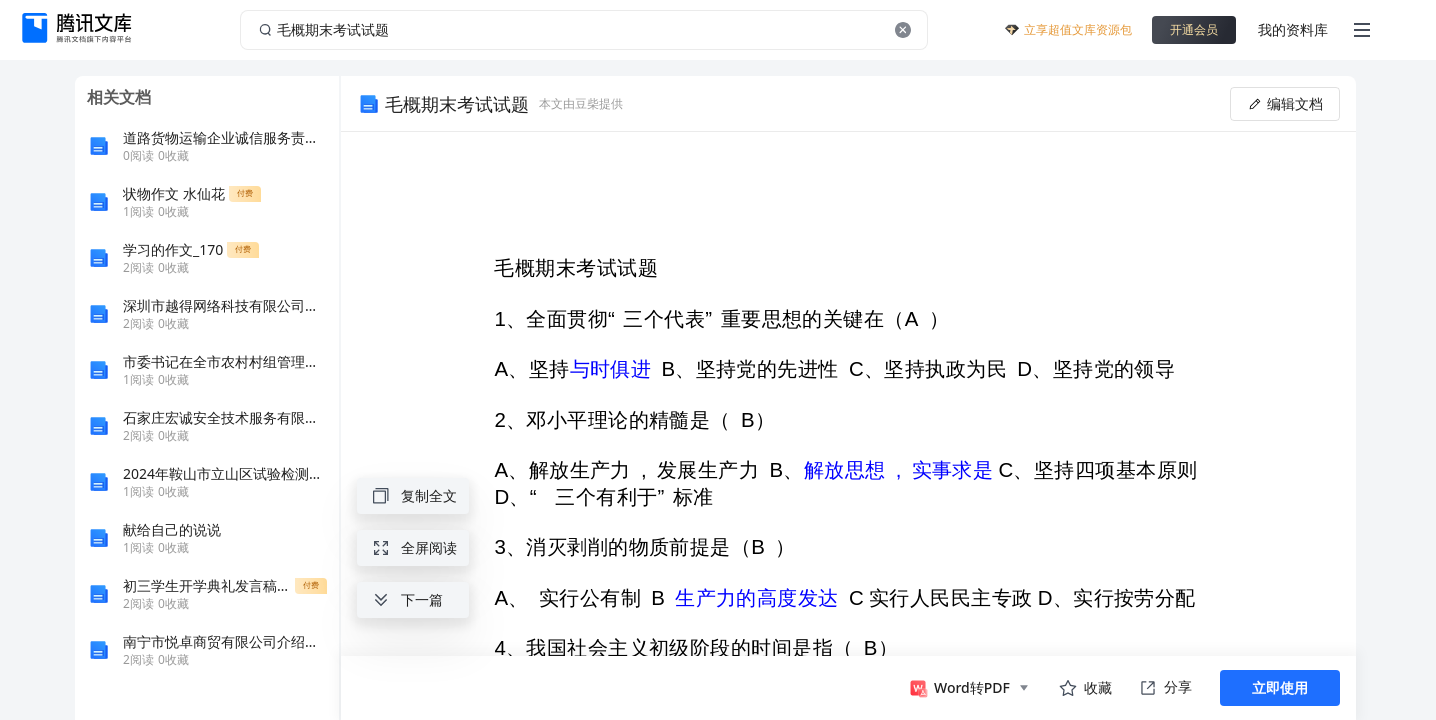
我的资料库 (1293, 29)
